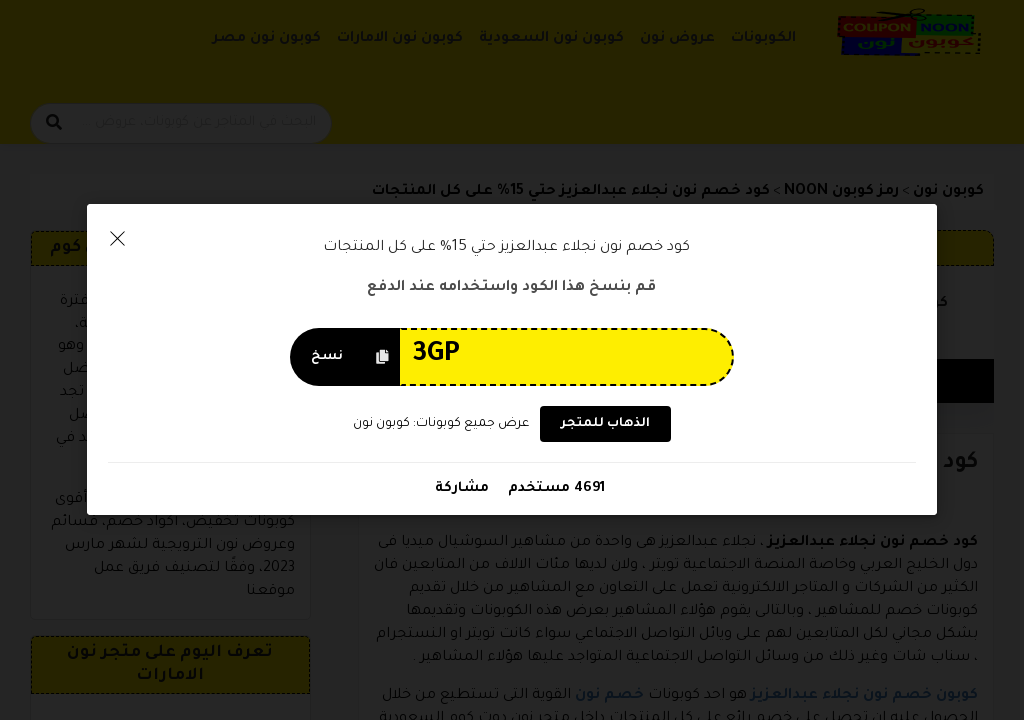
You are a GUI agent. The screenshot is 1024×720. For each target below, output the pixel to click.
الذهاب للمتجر (605, 425)
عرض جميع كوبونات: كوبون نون (441, 424)
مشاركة (462, 489)
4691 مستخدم (554, 489)
